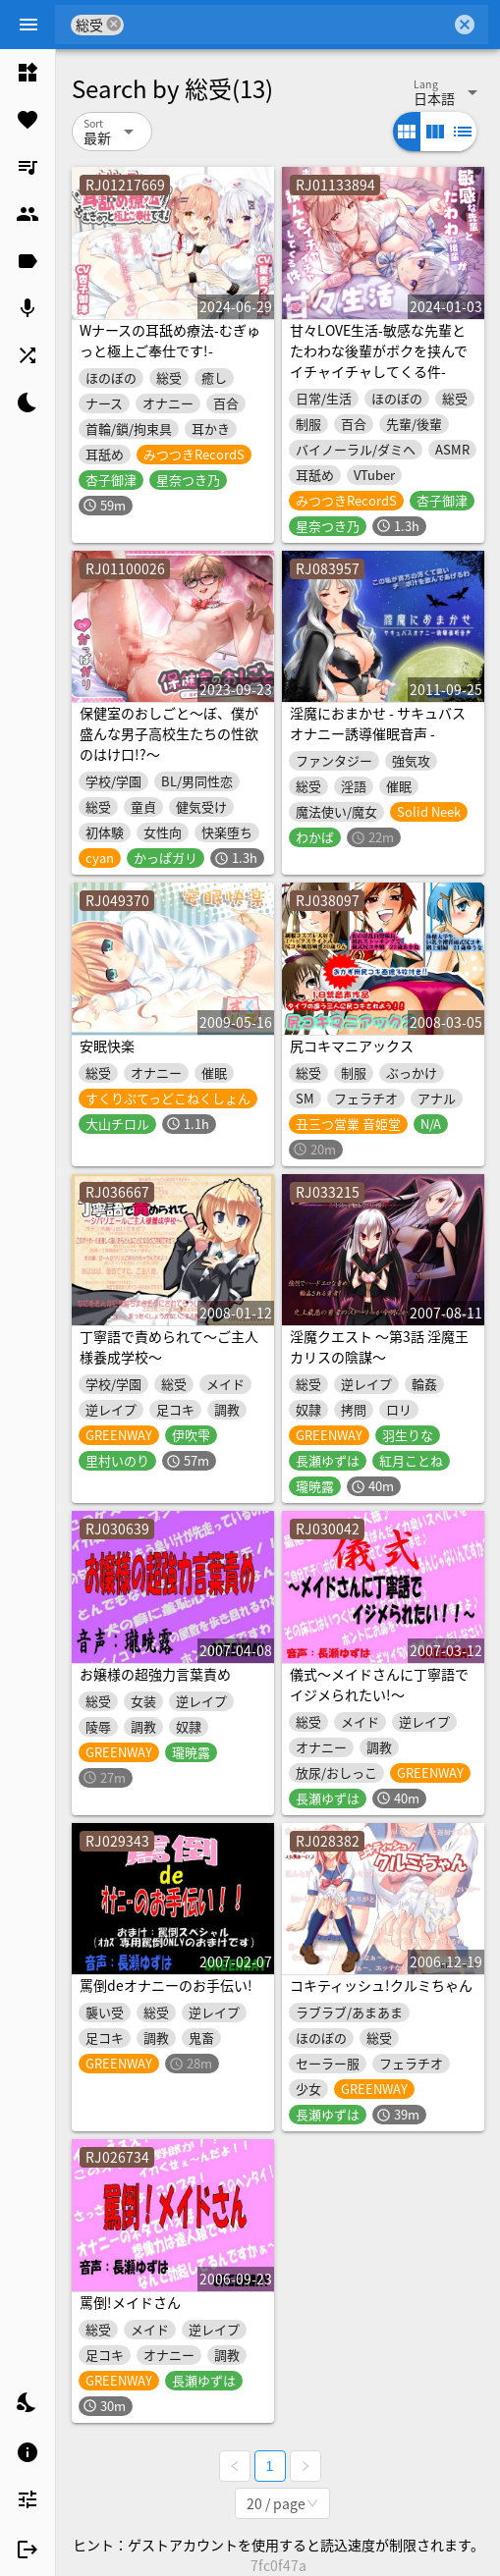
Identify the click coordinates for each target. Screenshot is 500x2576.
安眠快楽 (107, 1045)
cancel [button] (114, 24)
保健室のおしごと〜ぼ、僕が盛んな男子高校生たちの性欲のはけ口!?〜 (169, 733)
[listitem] (27, 72)
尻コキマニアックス (352, 1045)
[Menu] (28, 24)
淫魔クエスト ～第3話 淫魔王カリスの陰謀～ (379, 1346)
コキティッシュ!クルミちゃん (381, 1985)
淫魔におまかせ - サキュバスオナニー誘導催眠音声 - (378, 723)
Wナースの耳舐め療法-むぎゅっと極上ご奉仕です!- (170, 340)
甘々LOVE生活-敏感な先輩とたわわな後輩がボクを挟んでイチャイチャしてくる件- (379, 350)
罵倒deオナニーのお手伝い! (166, 1985)
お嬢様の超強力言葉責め (155, 1674)
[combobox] (287, 24)
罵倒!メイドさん (130, 2302)
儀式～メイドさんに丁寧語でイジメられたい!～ (379, 1684)
